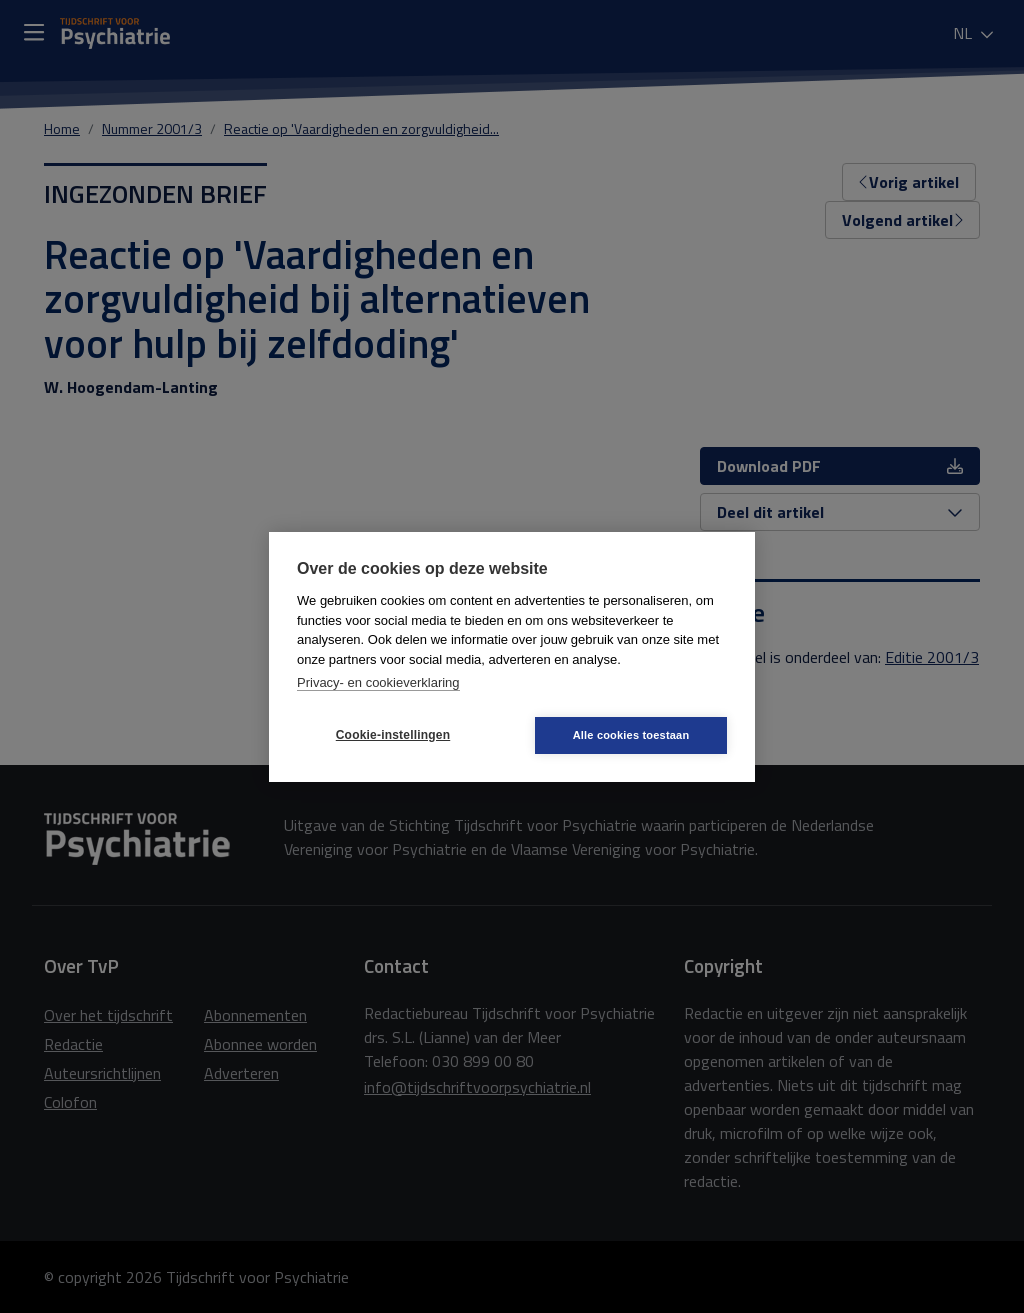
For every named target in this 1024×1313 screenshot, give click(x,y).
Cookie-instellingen (393, 735)
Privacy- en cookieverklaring (378, 682)
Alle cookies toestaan (631, 735)
